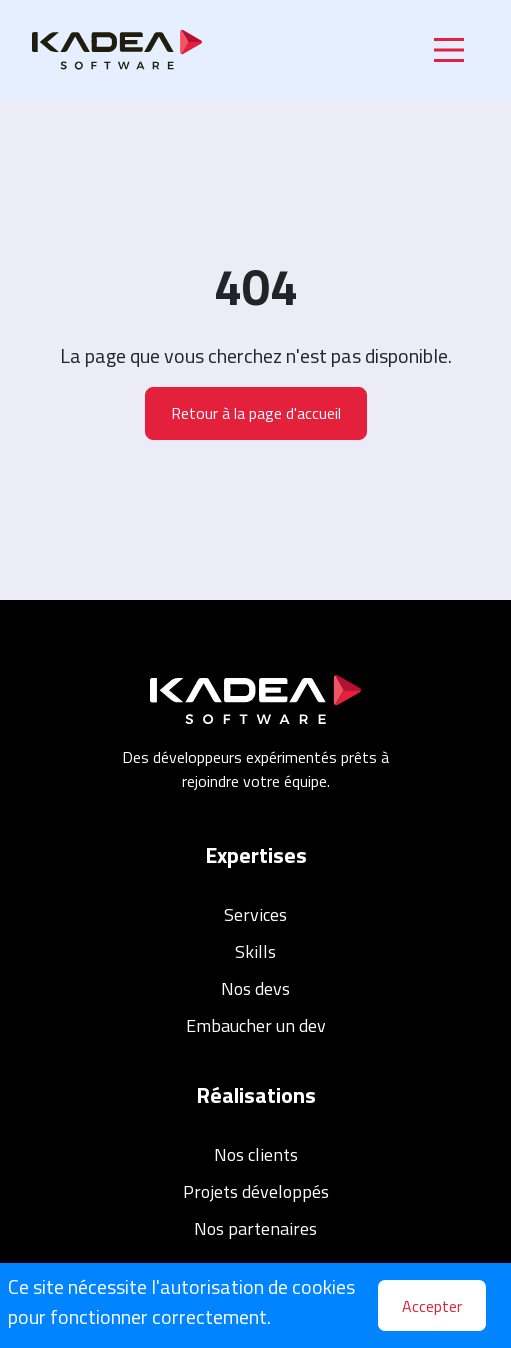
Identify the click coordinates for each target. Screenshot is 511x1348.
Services (255, 914)
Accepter (432, 1306)
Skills (255, 951)
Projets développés (256, 1191)
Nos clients (256, 1154)
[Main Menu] (449, 50)
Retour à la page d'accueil (256, 413)
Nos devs (255, 988)
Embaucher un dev (256, 1025)
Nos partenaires (255, 1228)
